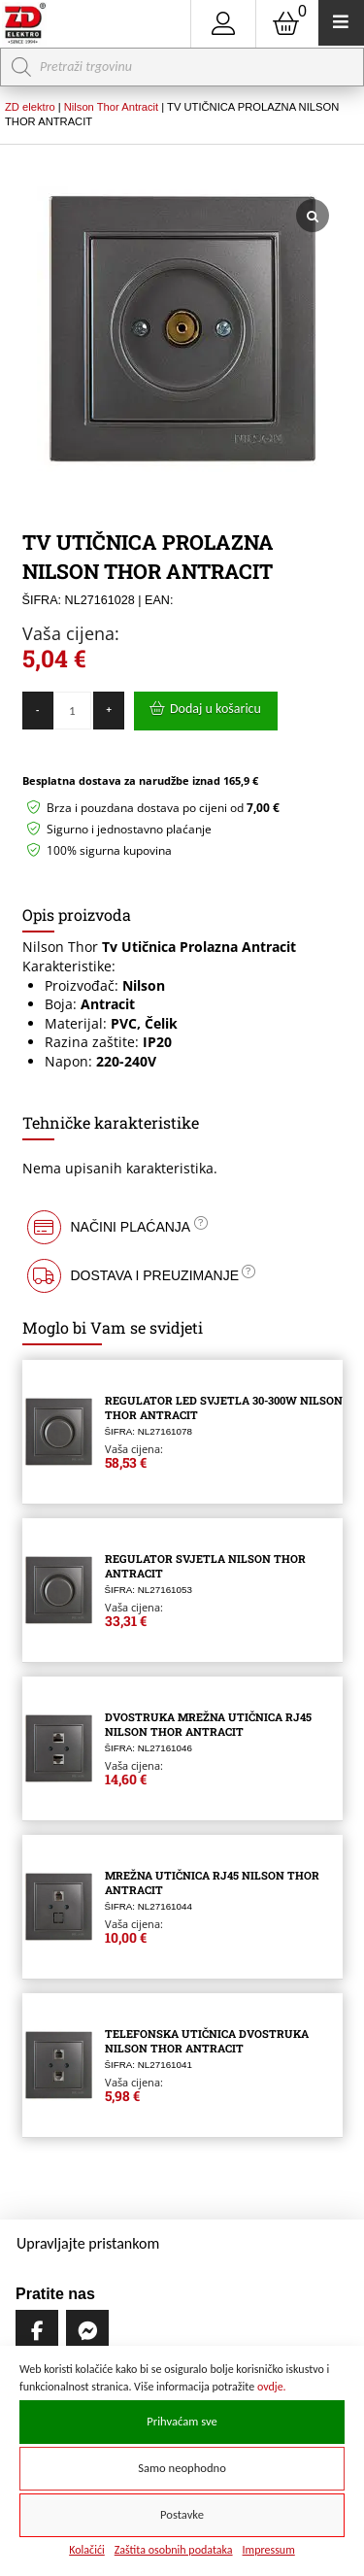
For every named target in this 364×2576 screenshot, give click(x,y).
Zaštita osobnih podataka (174, 2550)
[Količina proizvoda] (72, 710)
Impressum (269, 2550)
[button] (182, 1227)
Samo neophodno (182, 2467)
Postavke (182, 2514)
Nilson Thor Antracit (111, 107)
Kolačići (87, 2550)
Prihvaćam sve (181, 2421)
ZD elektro (30, 107)
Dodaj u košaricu (215, 708)
